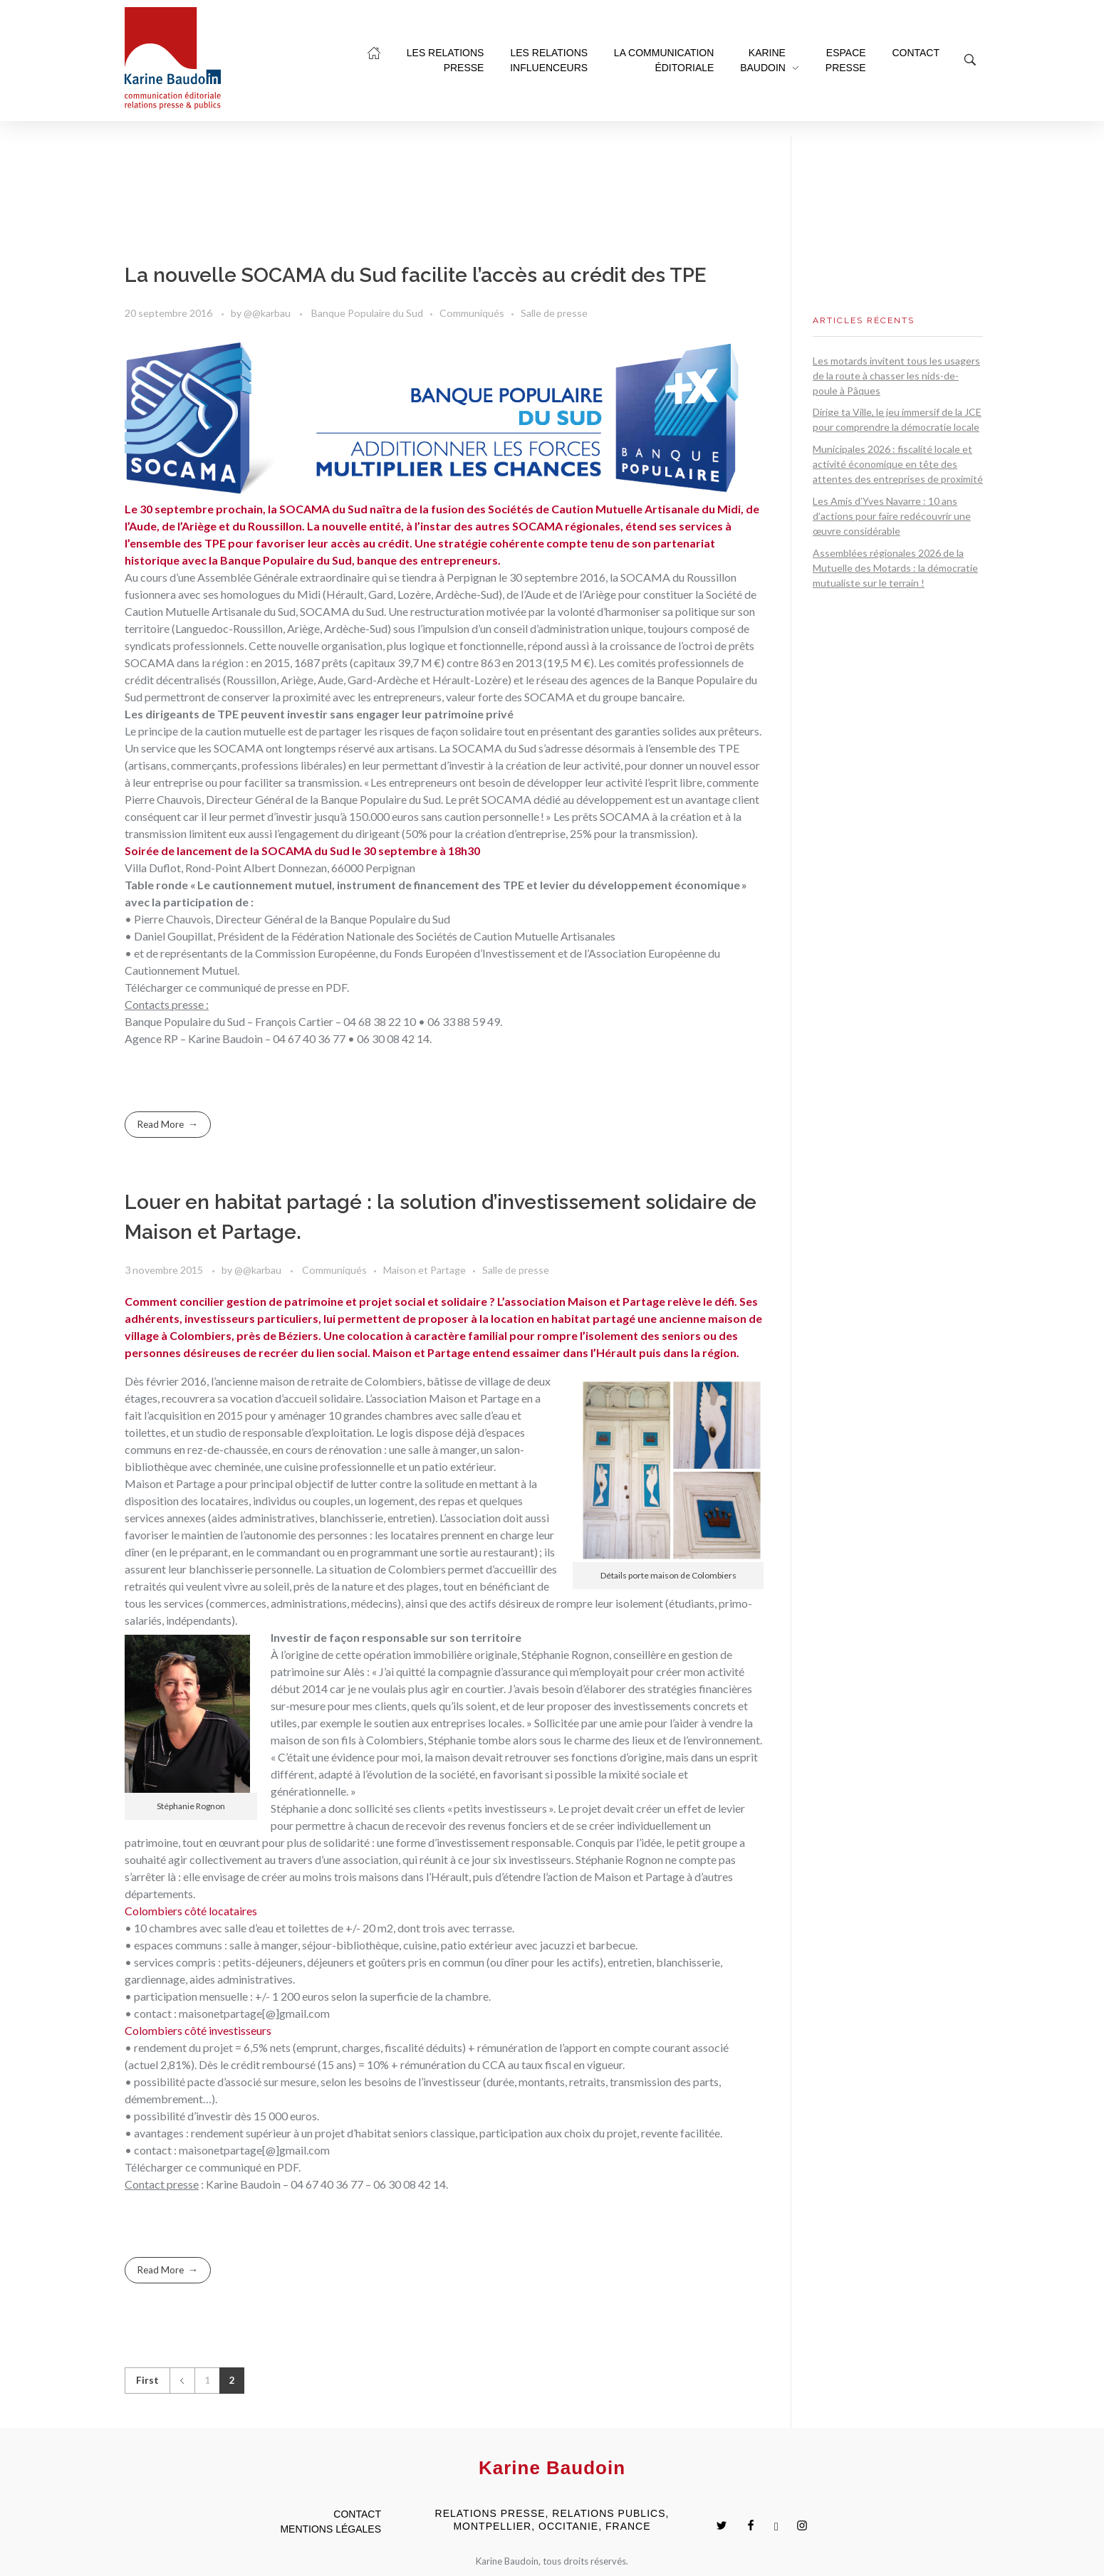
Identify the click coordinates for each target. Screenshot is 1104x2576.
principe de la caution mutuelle (212, 731)
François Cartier (294, 1021)
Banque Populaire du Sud (367, 313)
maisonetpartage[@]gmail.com (254, 2013)
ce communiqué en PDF (241, 2167)
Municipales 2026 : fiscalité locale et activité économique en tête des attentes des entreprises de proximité (898, 464)
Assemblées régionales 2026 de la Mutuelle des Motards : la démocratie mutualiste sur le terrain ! (895, 568)
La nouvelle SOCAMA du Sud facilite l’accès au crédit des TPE (416, 275)
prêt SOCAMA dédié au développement (555, 799)
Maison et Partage (424, 1270)
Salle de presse (554, 313)
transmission (156, 833)
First (147, 2380)
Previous (182, 2380)
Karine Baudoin (225, 1038)
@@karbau (268, 313)
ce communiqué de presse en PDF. (267, 987)
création (690, 816)
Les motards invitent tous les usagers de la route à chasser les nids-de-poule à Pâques (896, 376)
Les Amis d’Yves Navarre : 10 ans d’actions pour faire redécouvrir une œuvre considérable (892, 516)
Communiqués (471, 313)
